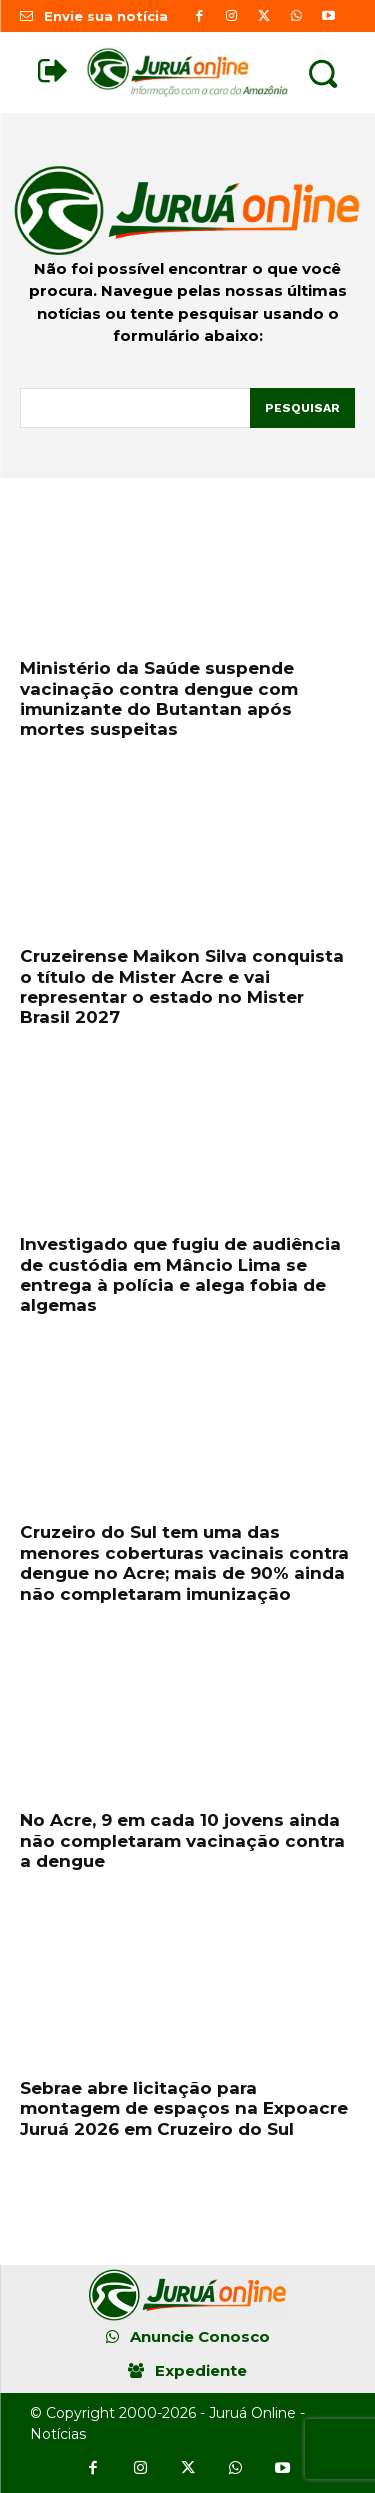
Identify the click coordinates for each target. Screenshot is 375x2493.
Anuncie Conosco (200, 2336)
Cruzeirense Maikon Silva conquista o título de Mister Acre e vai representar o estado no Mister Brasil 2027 (182, 986)
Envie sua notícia (106, 16)
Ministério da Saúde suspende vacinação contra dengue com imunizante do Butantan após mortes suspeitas (159, 698)
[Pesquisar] (302, 408)
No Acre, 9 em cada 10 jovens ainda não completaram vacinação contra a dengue (182, 1840)
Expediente (201, 2370)
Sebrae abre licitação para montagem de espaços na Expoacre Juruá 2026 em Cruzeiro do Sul (184, 2108)
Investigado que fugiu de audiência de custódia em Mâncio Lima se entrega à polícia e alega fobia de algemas (180, 1274)
